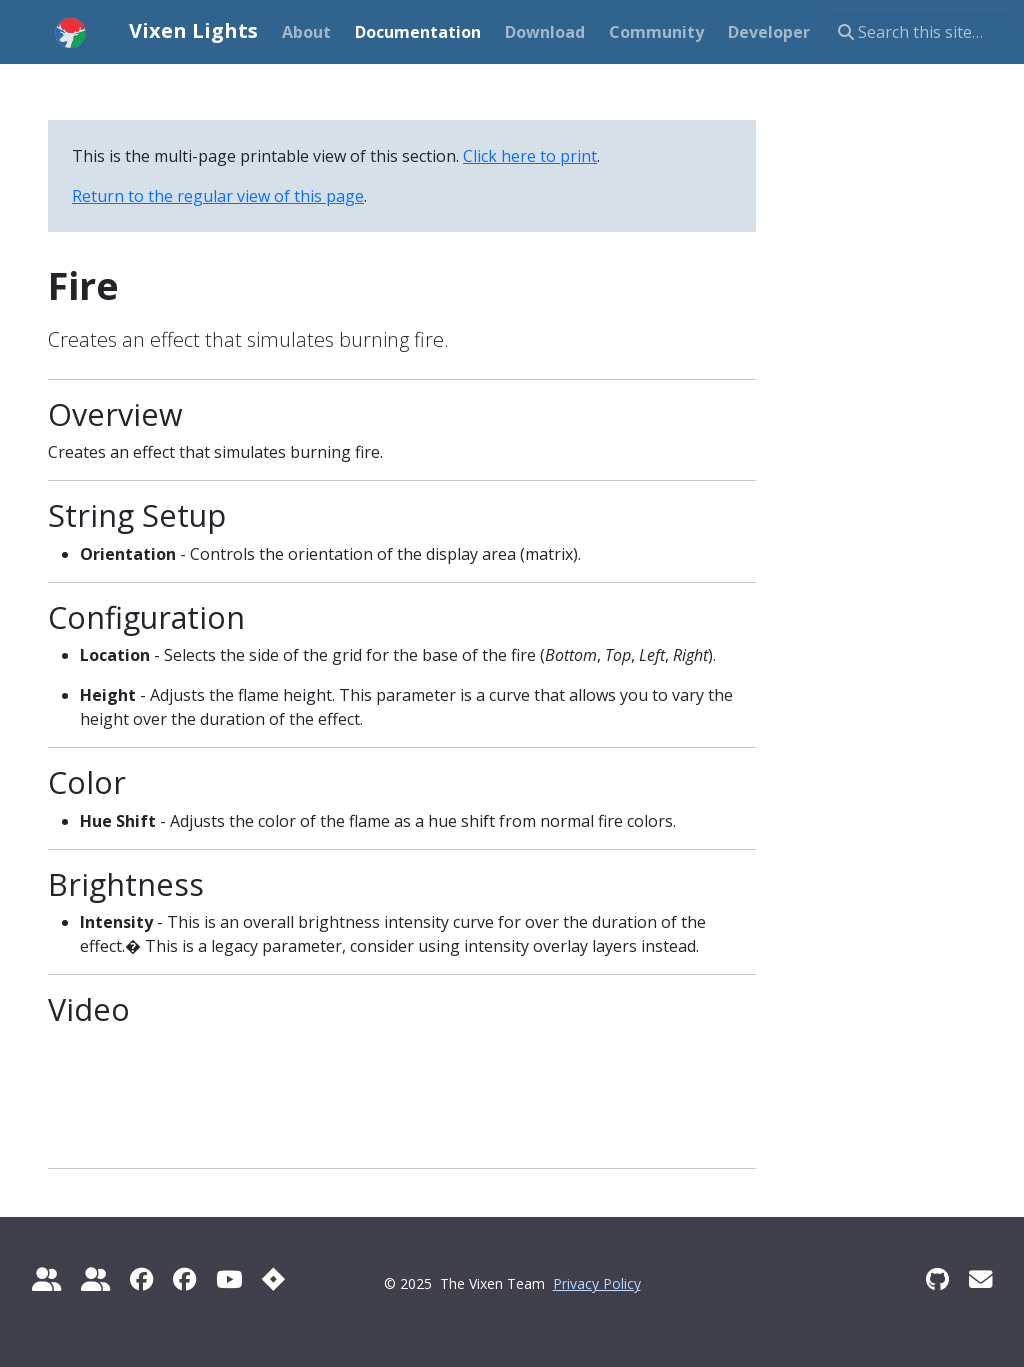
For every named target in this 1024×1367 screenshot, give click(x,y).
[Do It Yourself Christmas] (46, 1279)
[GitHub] (937, 1279)
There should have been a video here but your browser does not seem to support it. (103, 1091)
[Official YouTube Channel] (229, 1279)
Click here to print (530, 156)
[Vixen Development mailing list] (980, 1279)
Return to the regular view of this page (218, 196)
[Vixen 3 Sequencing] (184, 1279)
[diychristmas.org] (95, 1279)
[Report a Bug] (273, 1279)
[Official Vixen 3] (141, 1279)
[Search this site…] (919, 32)
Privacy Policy (597, 1283)
